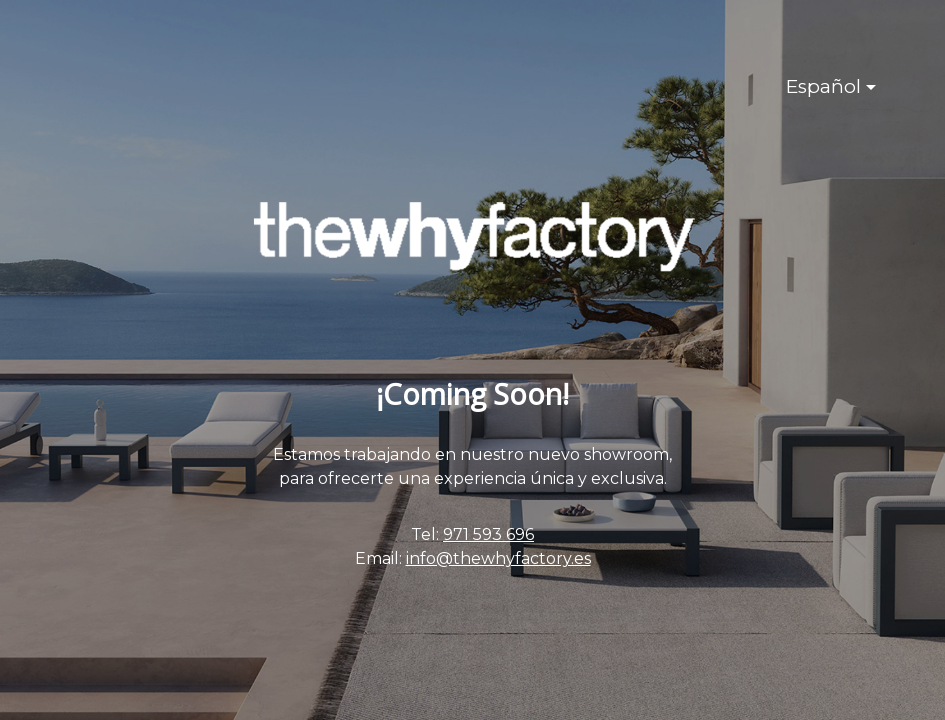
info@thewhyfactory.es (498, 558)
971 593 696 (488, 534)
